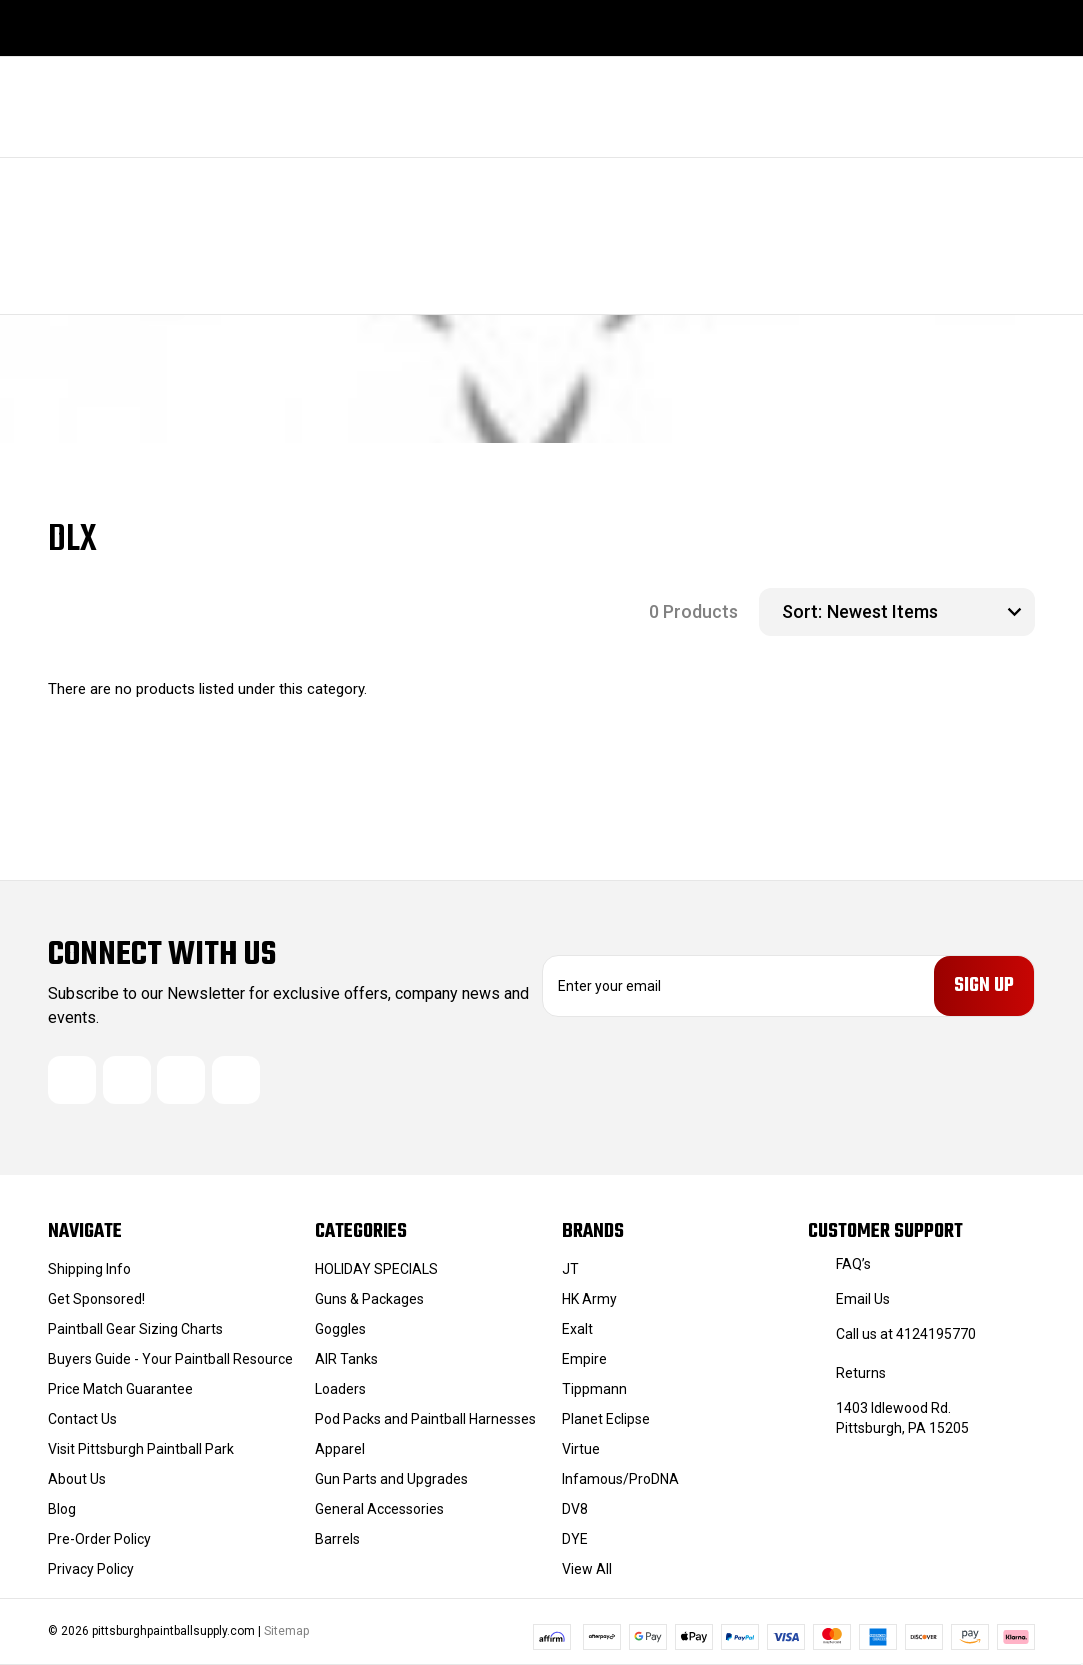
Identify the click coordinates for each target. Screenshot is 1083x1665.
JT (570, 1269)
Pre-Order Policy (99, 1539)
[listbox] (928, 612)
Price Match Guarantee (120, 1389)
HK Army (589, 1299)
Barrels (337, 1539)
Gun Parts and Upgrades (391, 1479)
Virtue (581, 1449)
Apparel (340, 1449)
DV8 (575, 1509)
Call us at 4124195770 (906, 1334)
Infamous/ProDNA (620, 1479)
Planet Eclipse (606, 1419)
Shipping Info (89, 1269)
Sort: (802, 611)
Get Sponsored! (96, 1299)
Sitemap (286, 1631)
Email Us (863, 1299)
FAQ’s (853, 1264)
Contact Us (82, 1419)
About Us (77, 1479)
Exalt (577, 1329)
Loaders (340, 1389)
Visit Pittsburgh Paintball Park (141, 1449)
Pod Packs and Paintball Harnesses (425, 1419)
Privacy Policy (91, 1569)
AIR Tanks (346, 1359)
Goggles (340, 1329)
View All (587, 1569)
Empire (584, 1359)
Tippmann (594, 1389)
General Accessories (379, 1509)
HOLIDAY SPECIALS (376, 1269)
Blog (62, 1509)
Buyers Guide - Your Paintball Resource (170, 1359)
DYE (575, 1539)
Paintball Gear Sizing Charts (135, 1329)
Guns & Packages (369, 1299)
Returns (861, 1373)
